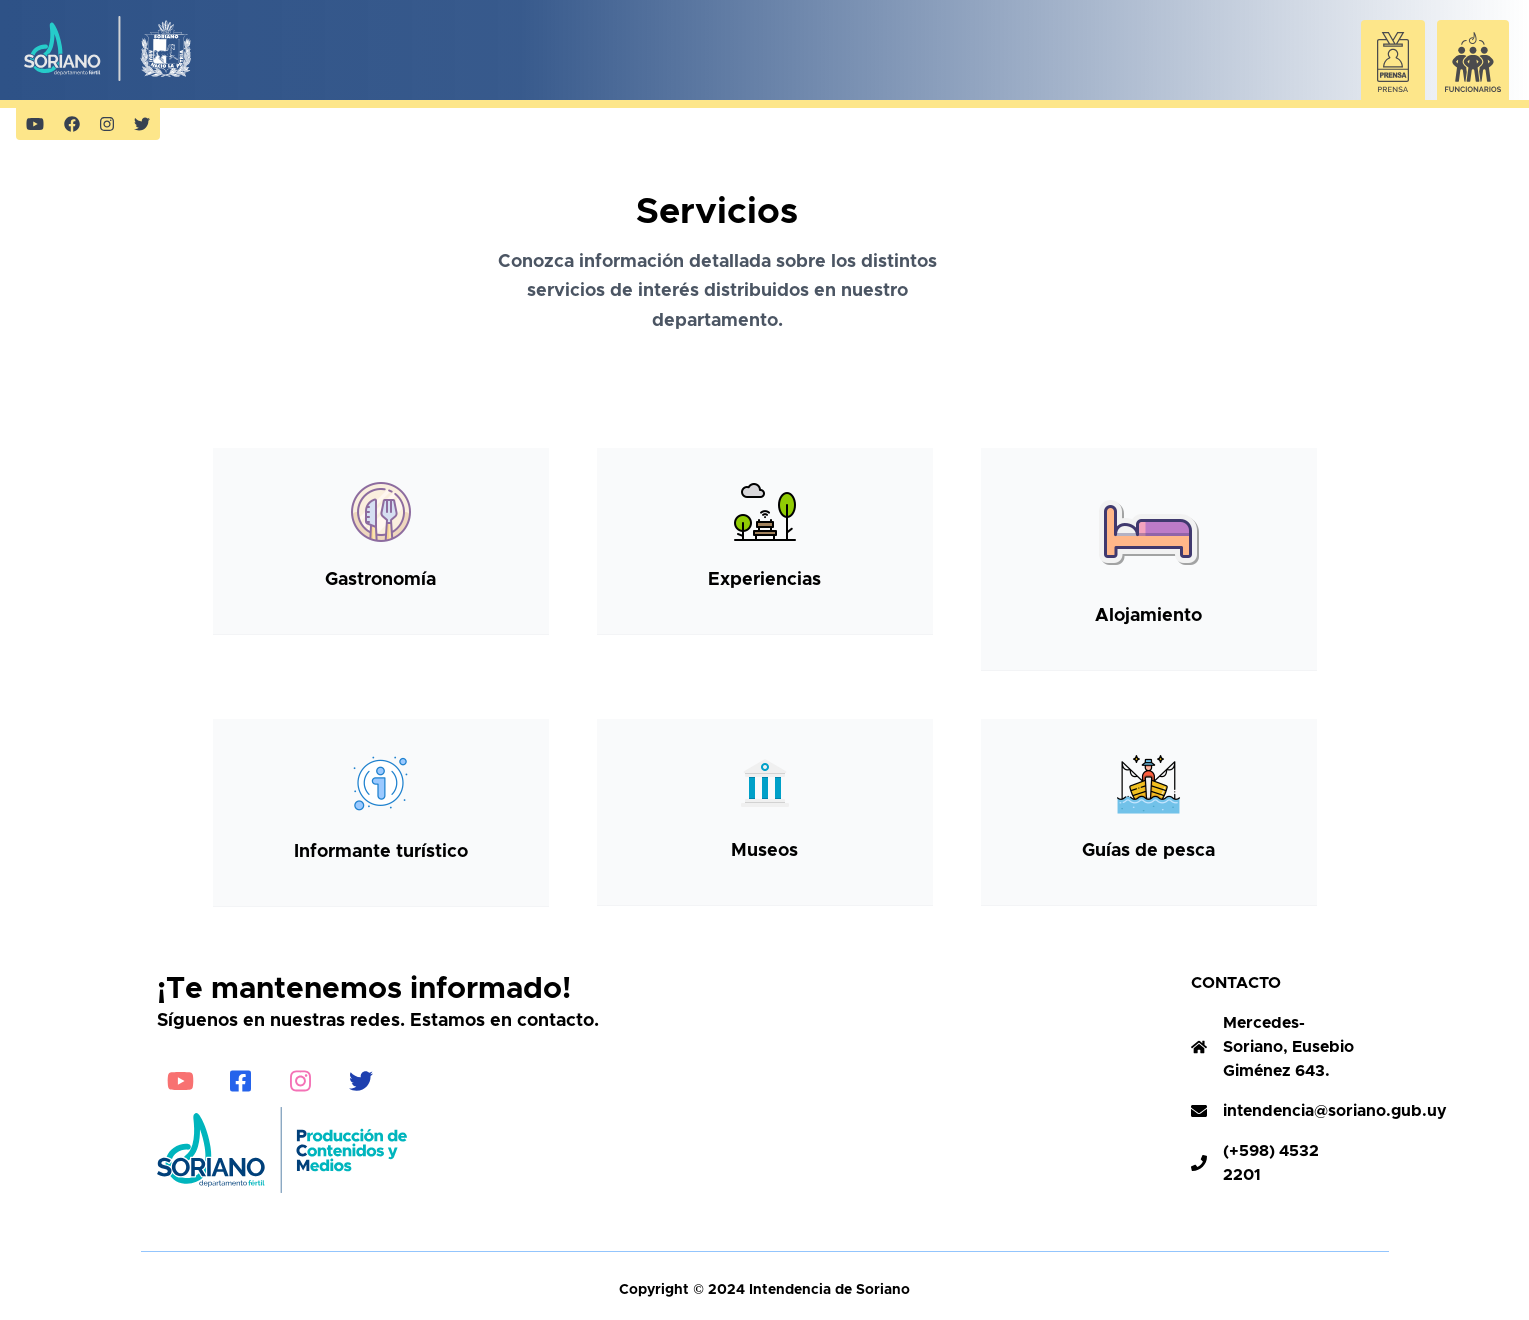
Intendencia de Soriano (827, 1290)
